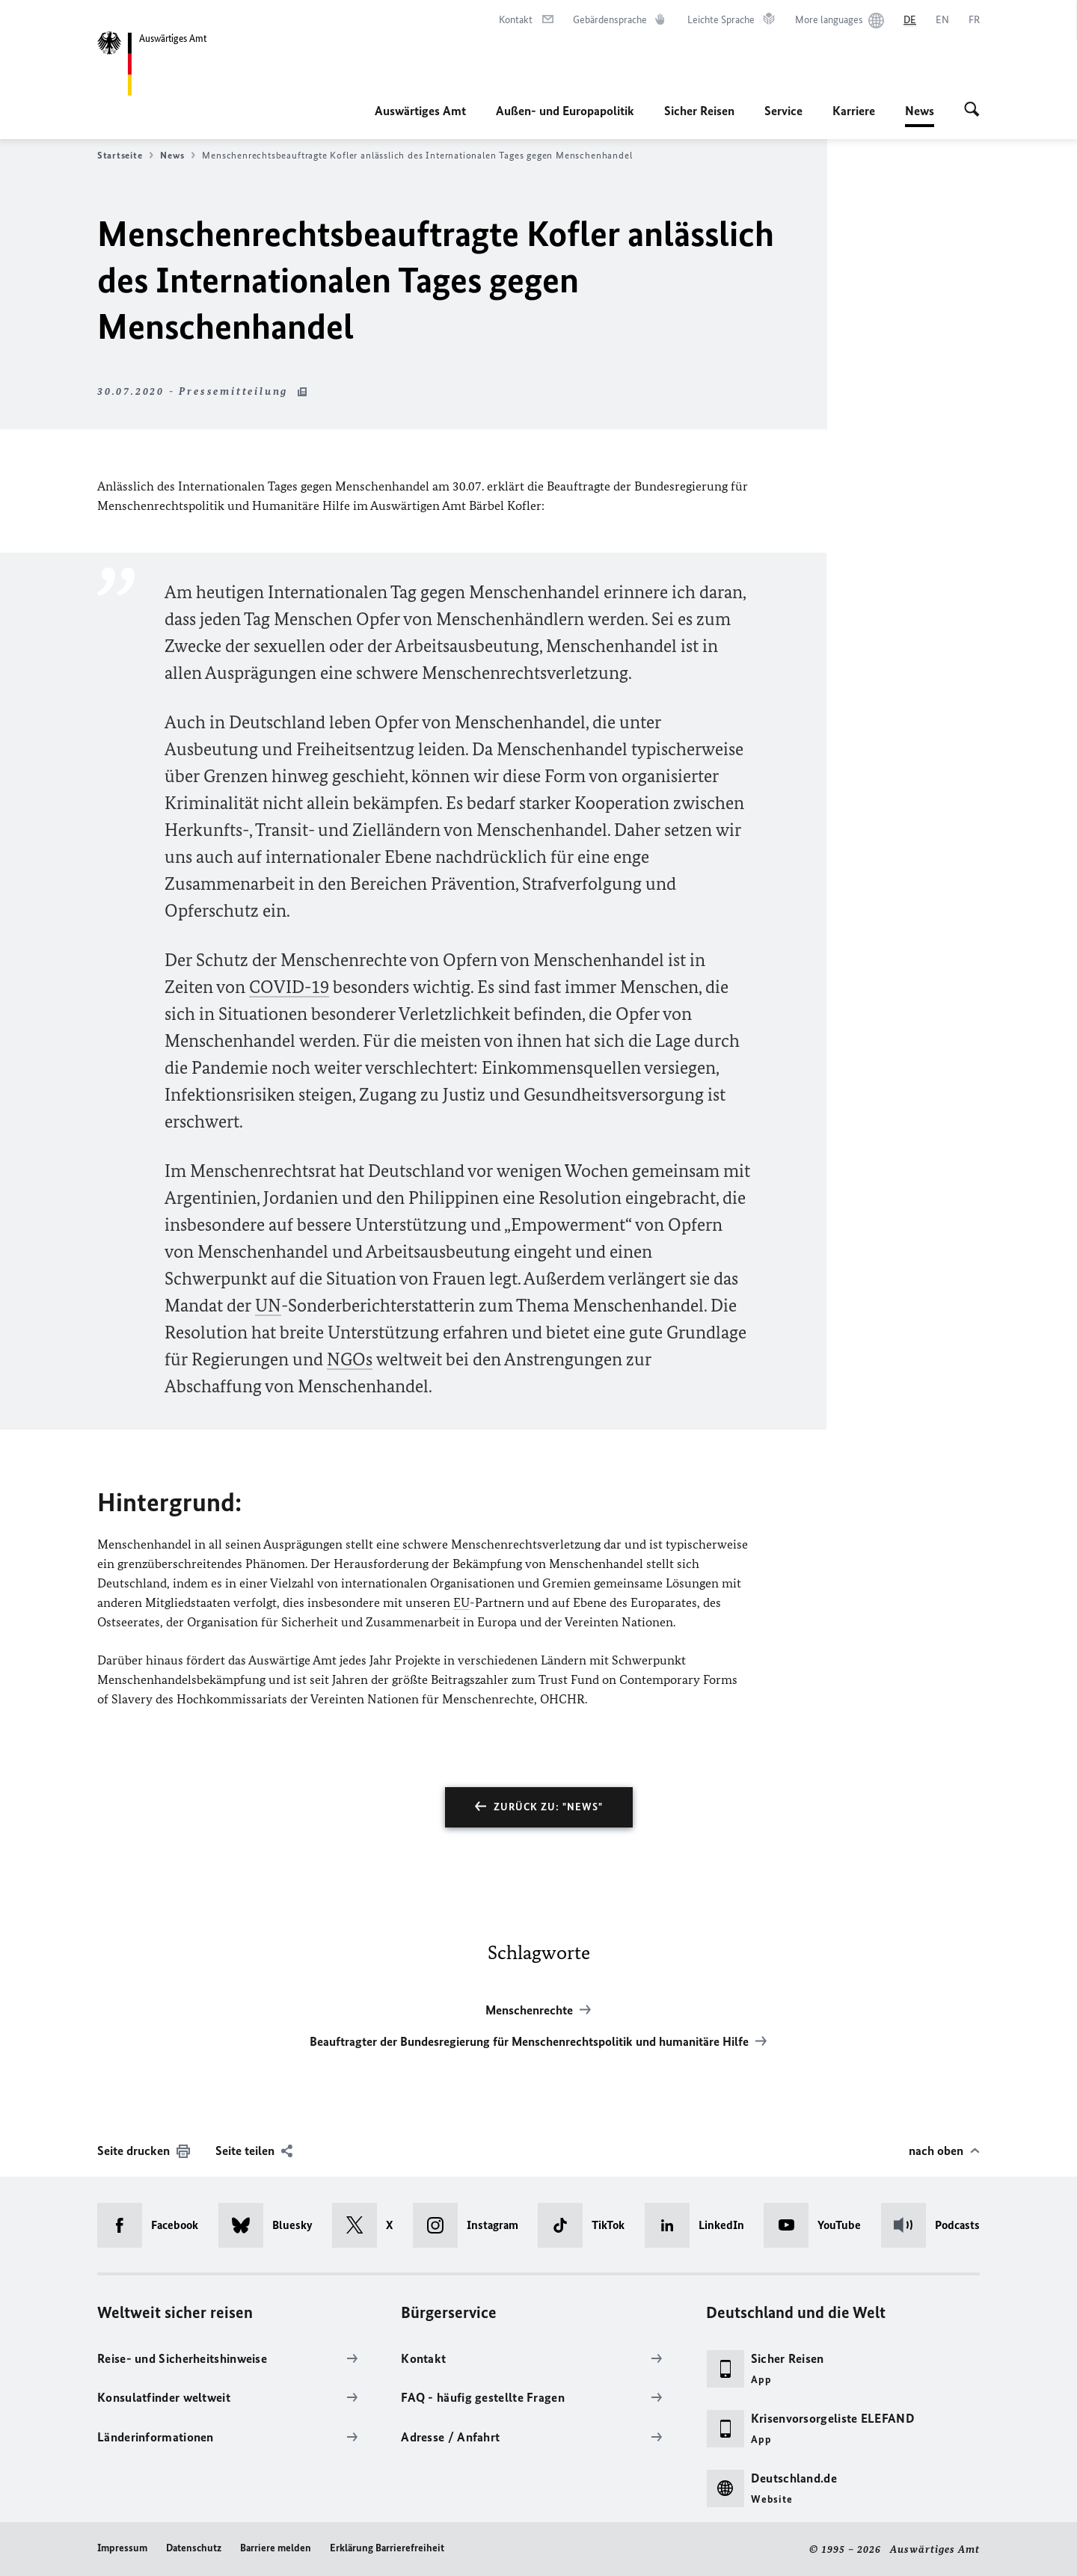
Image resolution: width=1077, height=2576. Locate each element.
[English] (942, 20)
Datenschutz (193, 2548)
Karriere (853, 110)
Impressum (122, 2548)
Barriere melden (275, 2548)
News (919, 110)
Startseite (125, 155)
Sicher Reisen (699, 110)
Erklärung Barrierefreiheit (387, 2548)
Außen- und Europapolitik (565, 110)
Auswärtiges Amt (420, 110)
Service (783, 110)
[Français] (974, 20)
